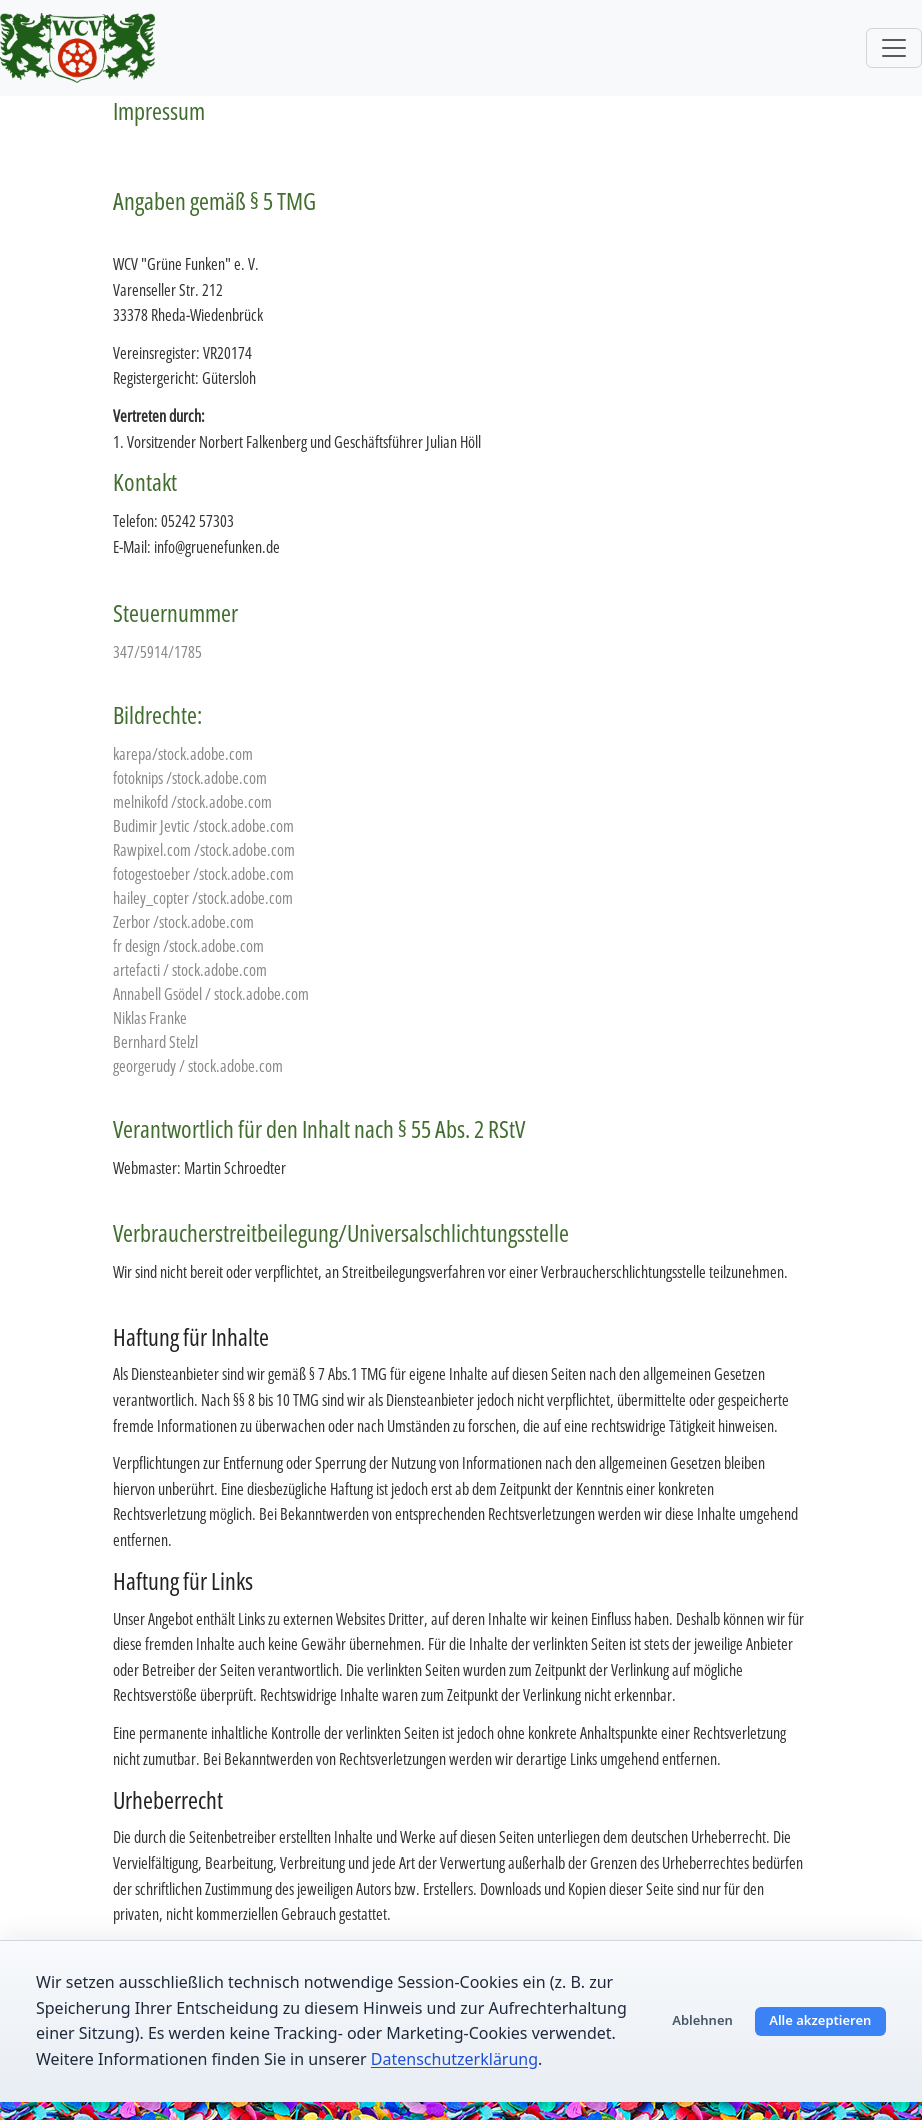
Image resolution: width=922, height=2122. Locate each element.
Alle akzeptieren (820, 2020)
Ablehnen (702, 2020)
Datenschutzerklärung (454, 2059)
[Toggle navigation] (894, 48)
